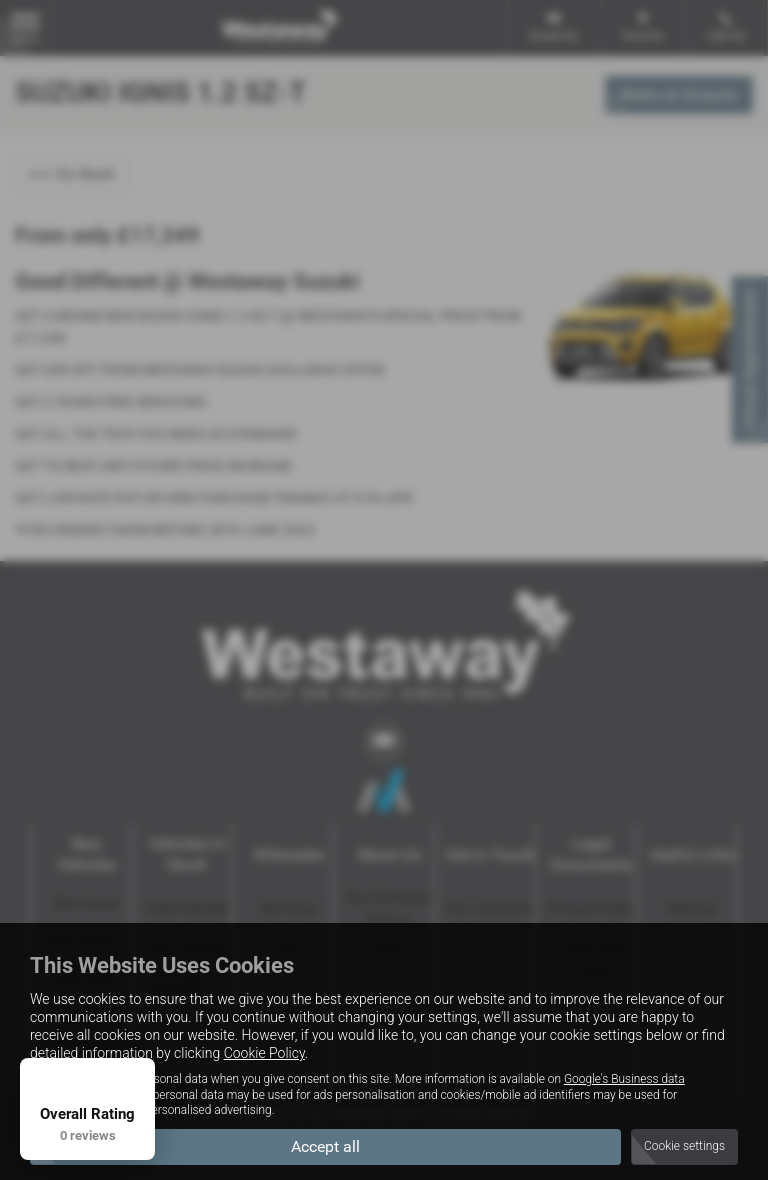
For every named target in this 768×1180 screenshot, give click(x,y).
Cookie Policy (264, 1053)
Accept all (325, 1145)
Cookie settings (684, 1146)
